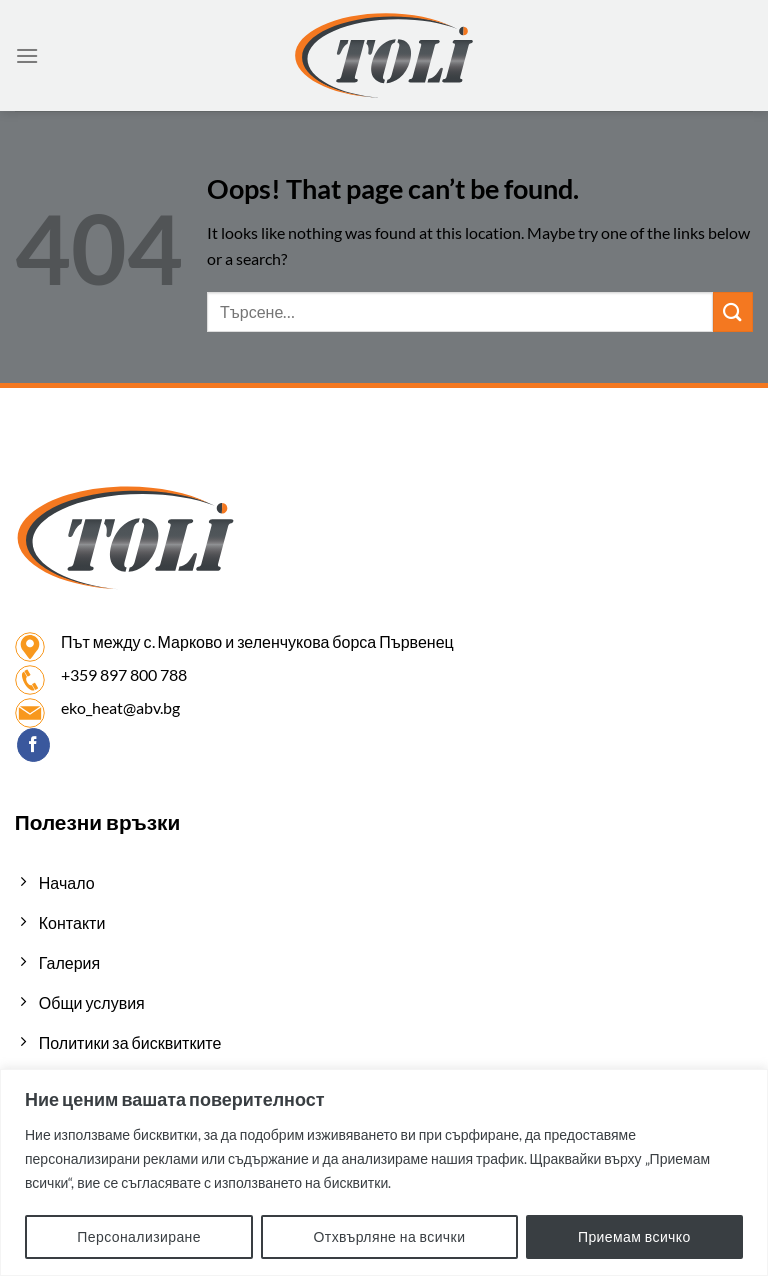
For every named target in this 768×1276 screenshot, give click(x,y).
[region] (384, 1172)
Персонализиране (139, 1236)
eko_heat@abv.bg (120, 707)
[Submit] (733, 311)
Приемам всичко (634, 1236)
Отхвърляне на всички (390, 1236)
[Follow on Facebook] (33, 745)
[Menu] (27, 55)
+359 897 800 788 (124, 674)
